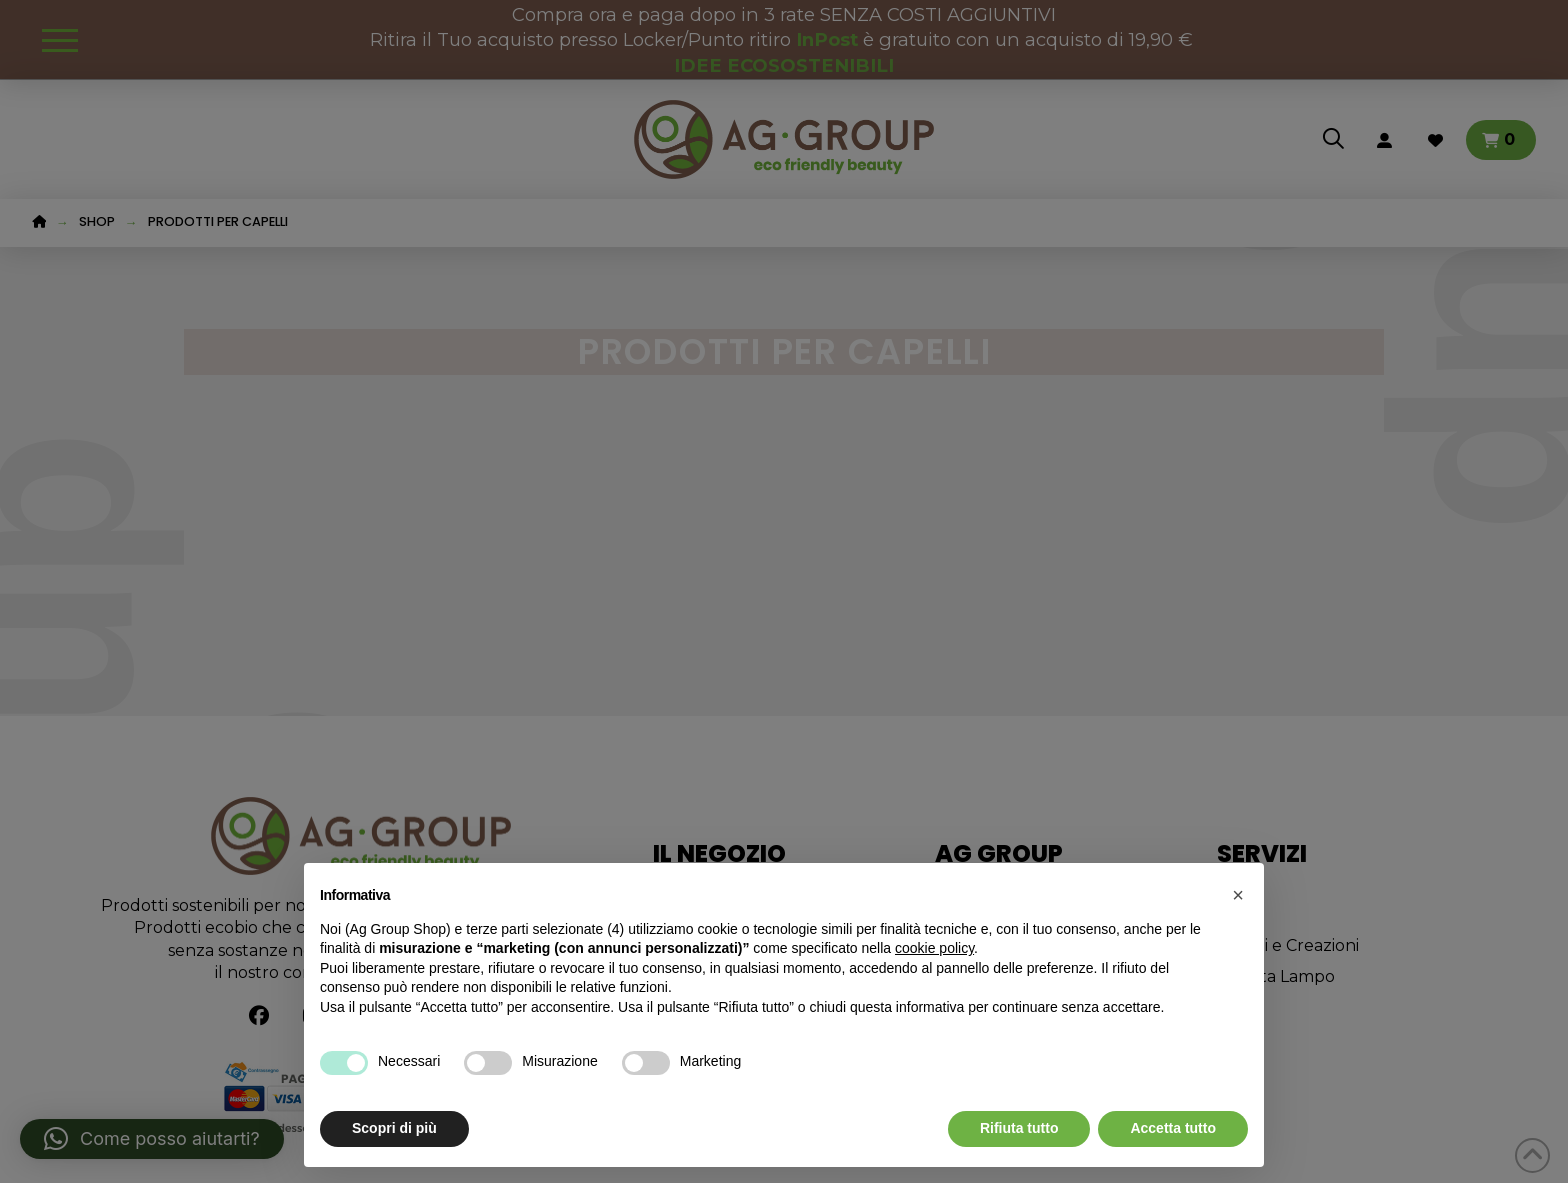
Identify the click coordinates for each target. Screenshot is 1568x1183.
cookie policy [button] (934, 948)
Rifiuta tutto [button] (1019, 1128)
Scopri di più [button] (394, 1128)
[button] (1238, 895)
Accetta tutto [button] (1173, 1128)
